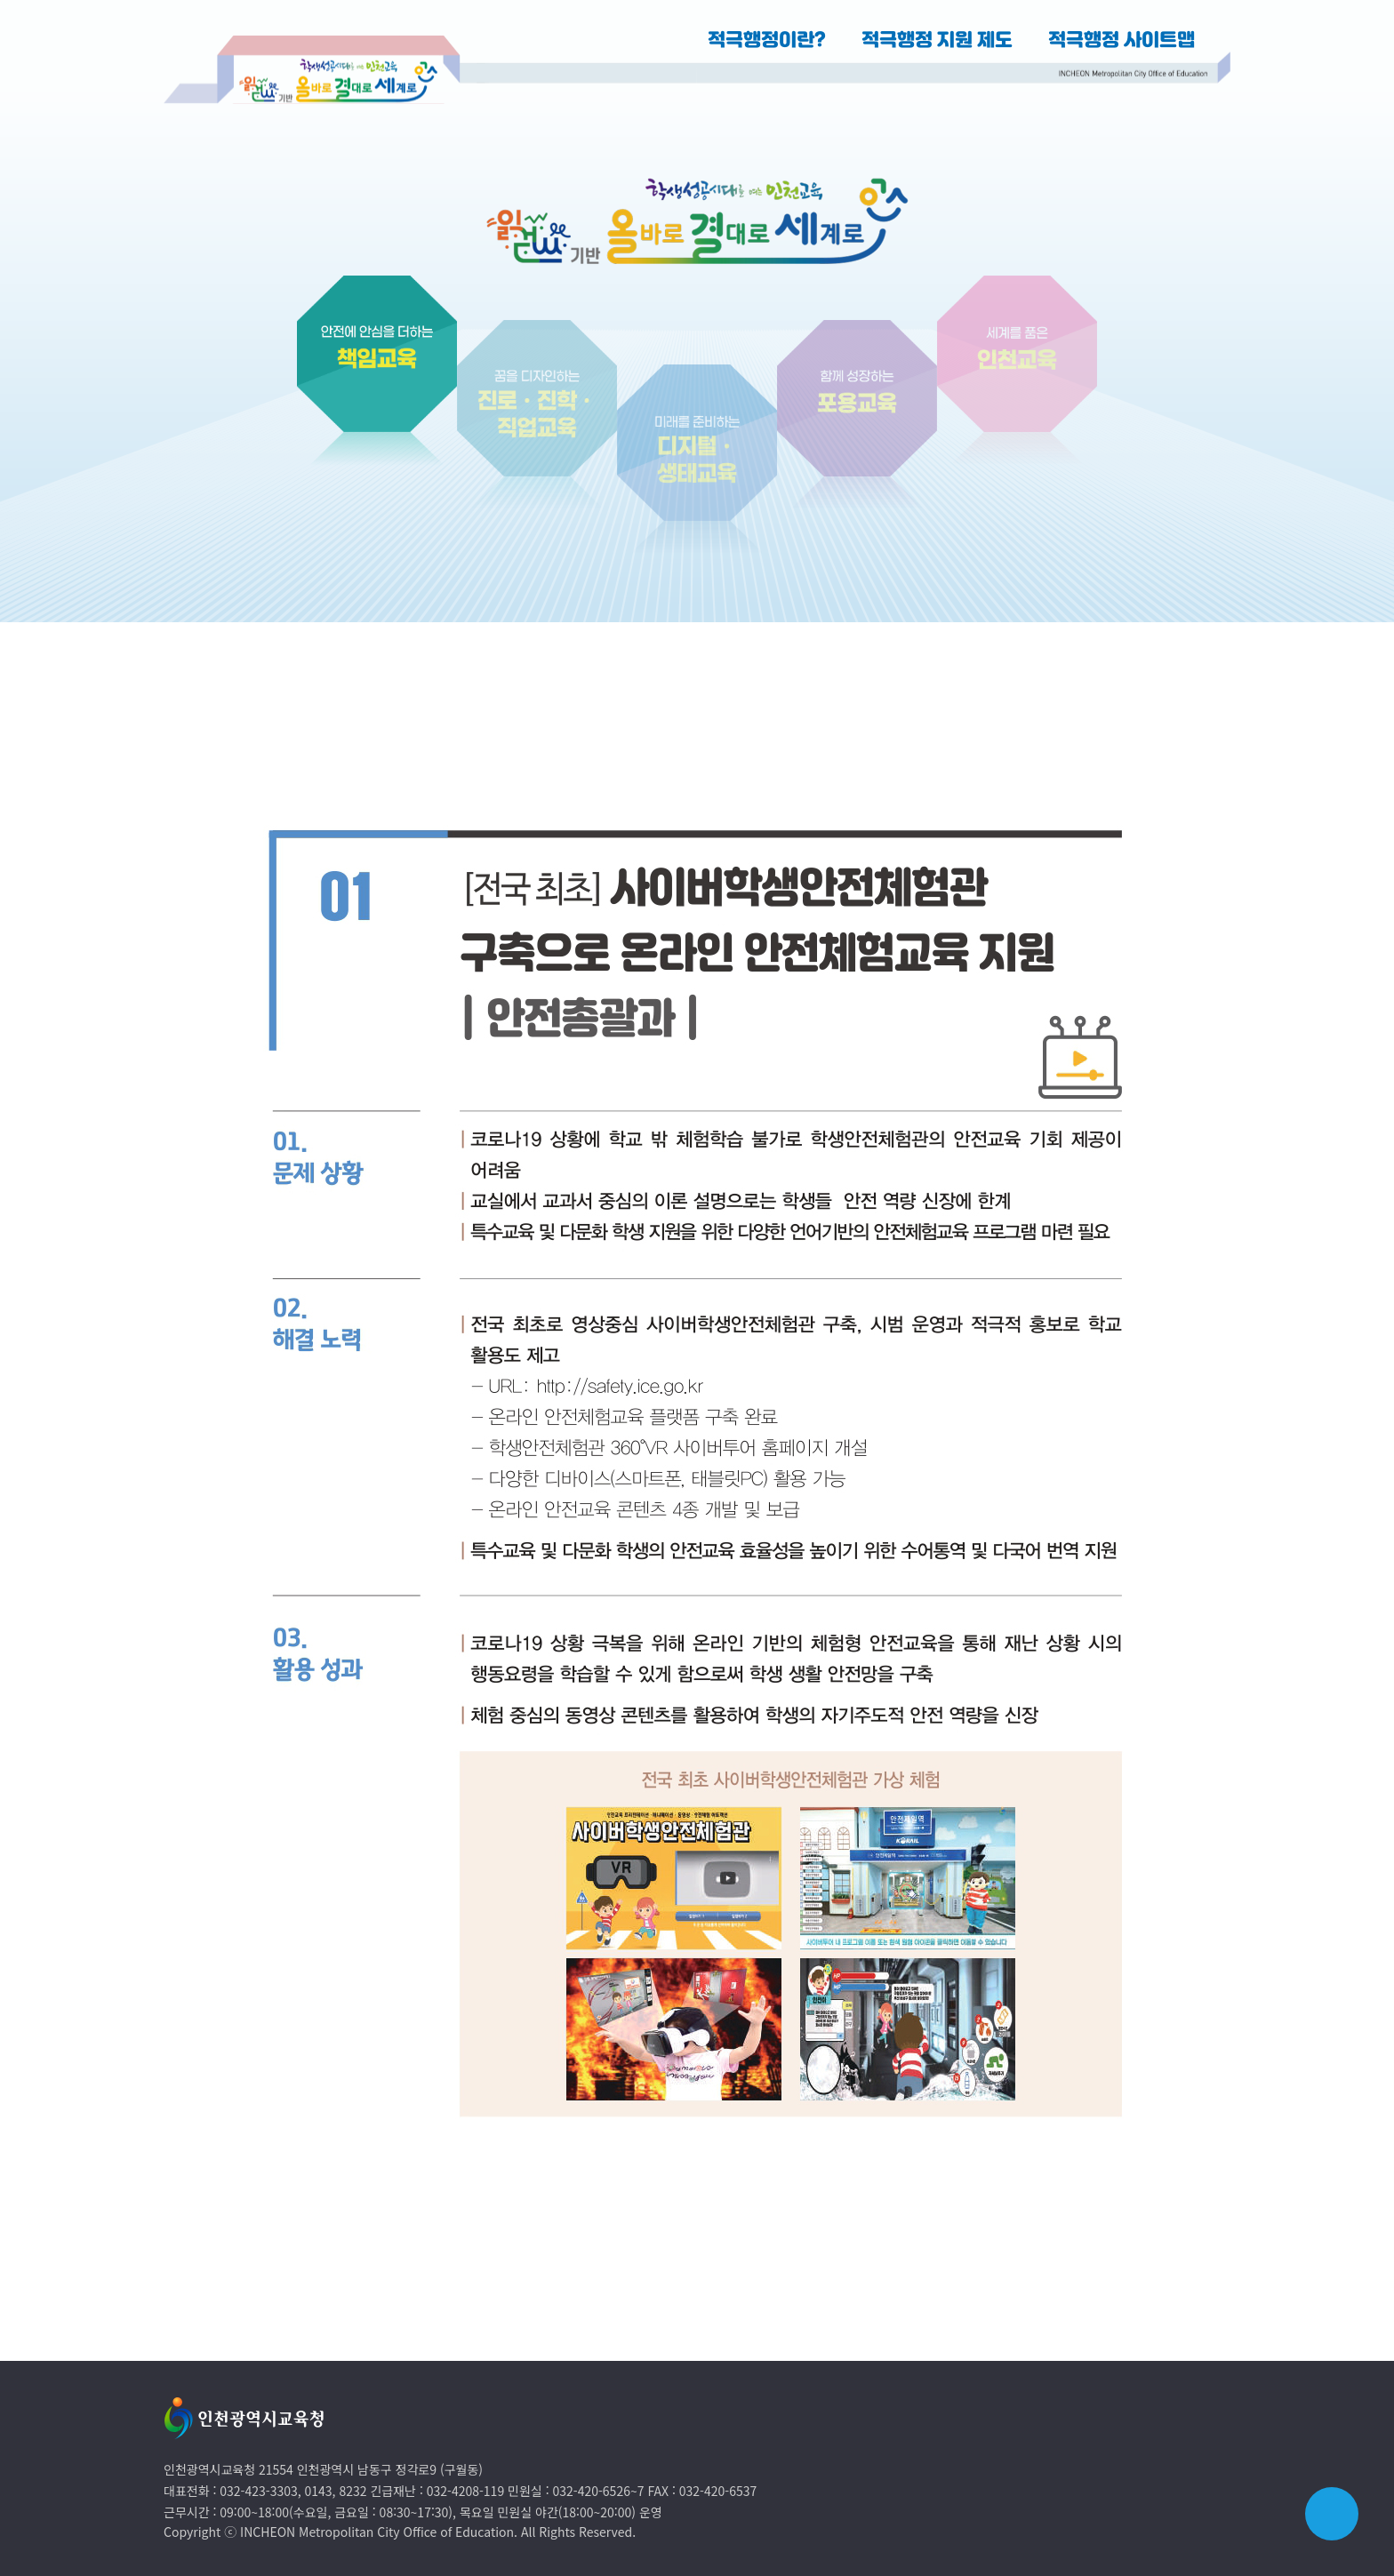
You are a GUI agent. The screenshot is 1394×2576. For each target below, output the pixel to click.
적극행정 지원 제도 (937, 41)
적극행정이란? (767, 41)
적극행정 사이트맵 (1121, 41)
